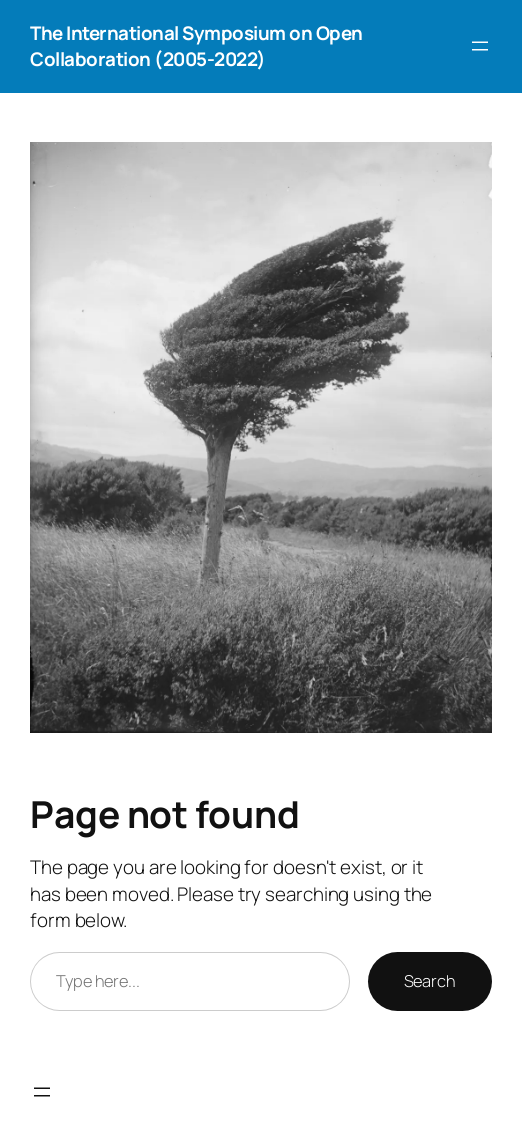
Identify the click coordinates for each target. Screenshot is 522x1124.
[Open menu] (480, 46)
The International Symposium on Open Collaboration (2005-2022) (196, 46)
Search (430, 981)
